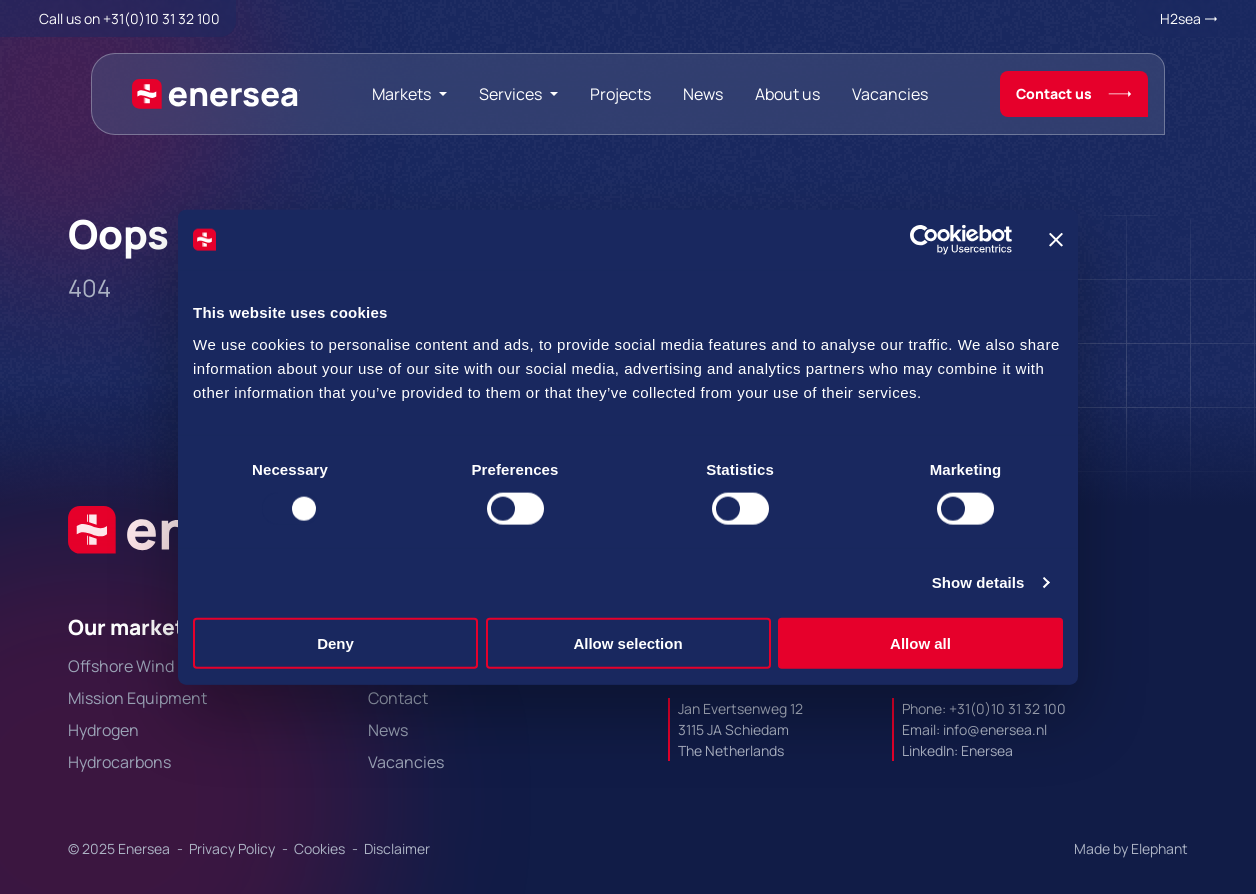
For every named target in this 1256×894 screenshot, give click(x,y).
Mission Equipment (137, 698)
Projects (620, 94)
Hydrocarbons (119, 762)
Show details (978, 582)
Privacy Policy (233, 848)
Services (510, 94)
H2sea (1180, 18)
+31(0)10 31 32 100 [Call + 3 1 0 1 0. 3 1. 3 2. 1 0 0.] (161, 18)
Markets (401, 94)
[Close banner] (1056, 240)
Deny (335, 642)
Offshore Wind (121, 666)
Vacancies (890, 94)
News (703, 94)
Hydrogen (103, 730)
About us (787, 94)
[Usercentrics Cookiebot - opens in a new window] (924, 240)
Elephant (1159, 848)
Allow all (920, 642)
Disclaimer (397, 848)
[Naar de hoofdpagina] (216, 94)
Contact (398, 698)
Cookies (321, 848)
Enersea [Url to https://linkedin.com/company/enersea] (987, 750)
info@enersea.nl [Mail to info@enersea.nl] (995, 729)
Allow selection (627, 642)
